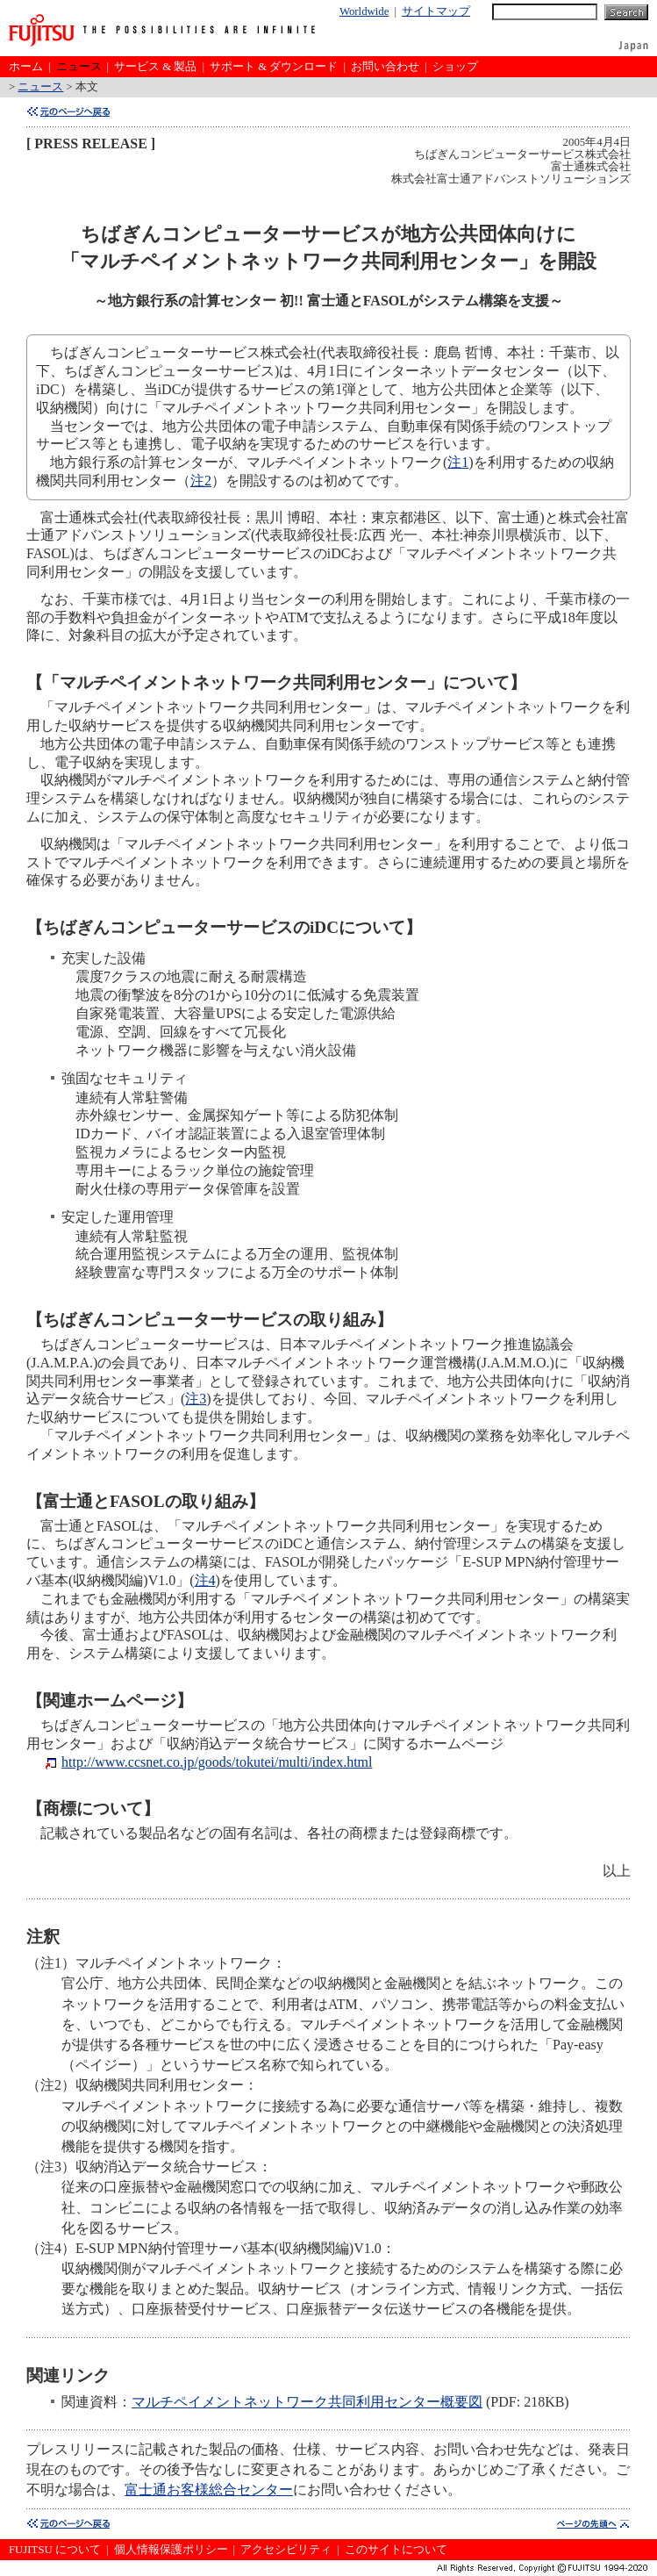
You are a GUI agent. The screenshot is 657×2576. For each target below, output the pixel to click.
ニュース (79, 67)
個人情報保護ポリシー (171, 2550)
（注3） (50, 2166)
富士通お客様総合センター (209, 2489)
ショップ (455, 67)
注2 (200, 480)
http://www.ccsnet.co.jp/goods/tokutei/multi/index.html (216, 1761)
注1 (457, 462)
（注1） (50, 1962)
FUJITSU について (55, 2550)
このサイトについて (396, 2550)
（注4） (50, 2248)
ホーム (26, 67)
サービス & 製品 (155, 67)
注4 (205, 1580)
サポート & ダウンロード (274, 67)
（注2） (50, 2084)
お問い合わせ (385, 67)
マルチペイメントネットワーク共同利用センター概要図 (307, 2401)
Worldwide (364, 11)
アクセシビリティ (286, 2550)
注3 (195, 1398)
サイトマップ (436, 11)
